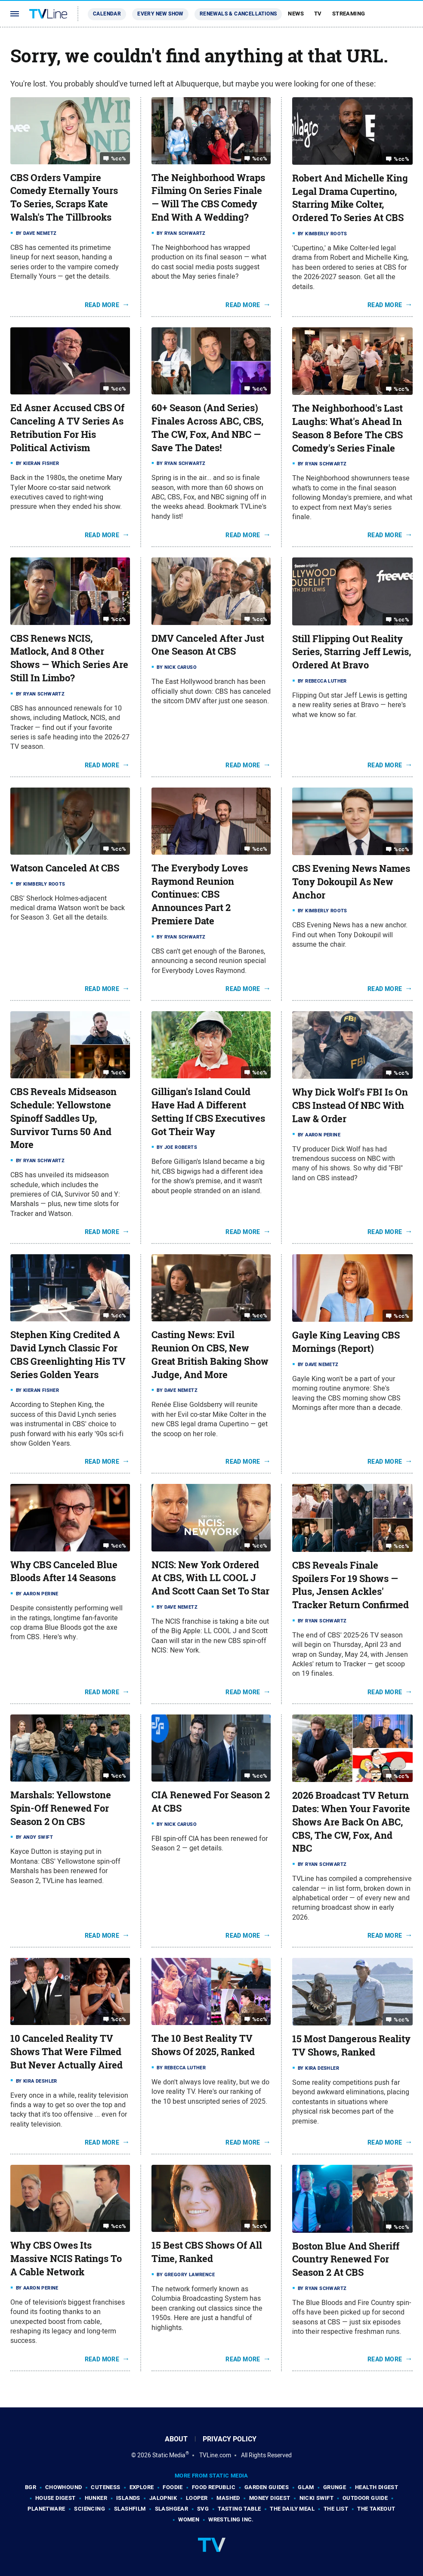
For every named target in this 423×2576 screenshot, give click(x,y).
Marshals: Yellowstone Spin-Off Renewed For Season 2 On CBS (60, 1808)
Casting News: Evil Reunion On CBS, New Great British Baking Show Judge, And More (210, 1354)
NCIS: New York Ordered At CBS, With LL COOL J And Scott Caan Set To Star (210, 1578)
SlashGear (171, 2509)
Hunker (96, 2498)
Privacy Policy (229, 2439)
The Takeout (376, 2509)
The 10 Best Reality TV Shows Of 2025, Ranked (203, 2045)
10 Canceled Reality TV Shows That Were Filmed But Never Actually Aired (66, 2051)
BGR (30, 2487)
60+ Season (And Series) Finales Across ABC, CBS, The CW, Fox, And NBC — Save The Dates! (207, 427)
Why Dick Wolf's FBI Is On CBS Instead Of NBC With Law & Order (350, 1105)
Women (188, 2519)
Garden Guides (266, 2487)
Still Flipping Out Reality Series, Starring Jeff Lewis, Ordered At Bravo (351, 652)
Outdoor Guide (365, 2498)
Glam (306, 2487)
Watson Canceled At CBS (64, 868)
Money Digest (269, 2498)
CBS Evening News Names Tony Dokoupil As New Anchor (351, 882)
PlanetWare (46, 2509)
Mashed (228, 2498)
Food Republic (213, 2487)
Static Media (168, 2455)
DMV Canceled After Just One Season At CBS (207, 645)
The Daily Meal (292, 2509)
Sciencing (89, 2509)
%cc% (119, 158)
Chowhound (63, 2487)
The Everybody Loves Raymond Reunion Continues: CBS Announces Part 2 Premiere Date (199, 894)
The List (336, 2509)
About (176, 2439)
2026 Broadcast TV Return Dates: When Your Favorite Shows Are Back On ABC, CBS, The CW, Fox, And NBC (351, 1822)
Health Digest (376, 2487)
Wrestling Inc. (231, 2519)
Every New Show (160, 14)
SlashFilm (130, 2509)
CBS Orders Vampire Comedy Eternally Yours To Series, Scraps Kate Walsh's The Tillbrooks (64, 197)
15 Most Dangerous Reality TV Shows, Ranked (351, 2045)
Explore (142, 2487)
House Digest (55, 2498)
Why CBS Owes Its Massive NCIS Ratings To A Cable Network (66, 2258)
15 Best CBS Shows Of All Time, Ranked (206, 2252)
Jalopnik (163, 2498)
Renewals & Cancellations (238, 14)
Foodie (172, 2487)
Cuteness (105, 2487)
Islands (128, 2498)
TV (318, 13)
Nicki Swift (316, 2498)
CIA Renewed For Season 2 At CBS (210, 1801)
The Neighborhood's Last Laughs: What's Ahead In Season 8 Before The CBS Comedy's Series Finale (347, 428)
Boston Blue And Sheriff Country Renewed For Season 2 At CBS (345, 2259)
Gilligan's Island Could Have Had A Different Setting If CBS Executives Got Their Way (208, 1111)
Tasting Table (239, 2509)
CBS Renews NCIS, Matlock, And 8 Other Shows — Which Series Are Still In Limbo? (69, 658)
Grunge (334, 2487)
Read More (102, 305)
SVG (203, 2509)
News (296, 13)
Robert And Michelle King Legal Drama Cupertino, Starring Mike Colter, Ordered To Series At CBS (350, 198)
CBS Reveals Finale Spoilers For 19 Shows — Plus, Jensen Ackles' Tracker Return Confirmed (350, 1585)
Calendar (107, 14)
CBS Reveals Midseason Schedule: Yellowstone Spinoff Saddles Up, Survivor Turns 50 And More (63, 1118)
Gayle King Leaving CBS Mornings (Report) (346, 1342)
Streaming (348, 13)
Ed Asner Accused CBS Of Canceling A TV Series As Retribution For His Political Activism (67, 427)
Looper (196, 2498)
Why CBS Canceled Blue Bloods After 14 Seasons (63, 1571)
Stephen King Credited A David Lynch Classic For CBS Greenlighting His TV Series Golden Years (68, 1354)
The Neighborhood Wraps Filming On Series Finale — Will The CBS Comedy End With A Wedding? (208, 197)
